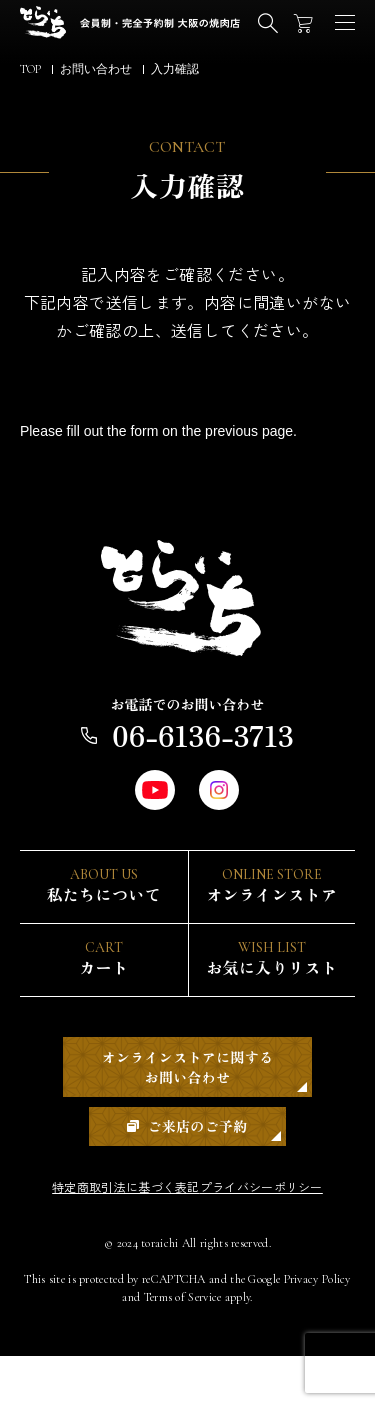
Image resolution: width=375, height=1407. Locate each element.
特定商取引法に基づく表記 (111, 1237)
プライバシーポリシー (276, 1237)
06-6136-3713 (187, 746)
